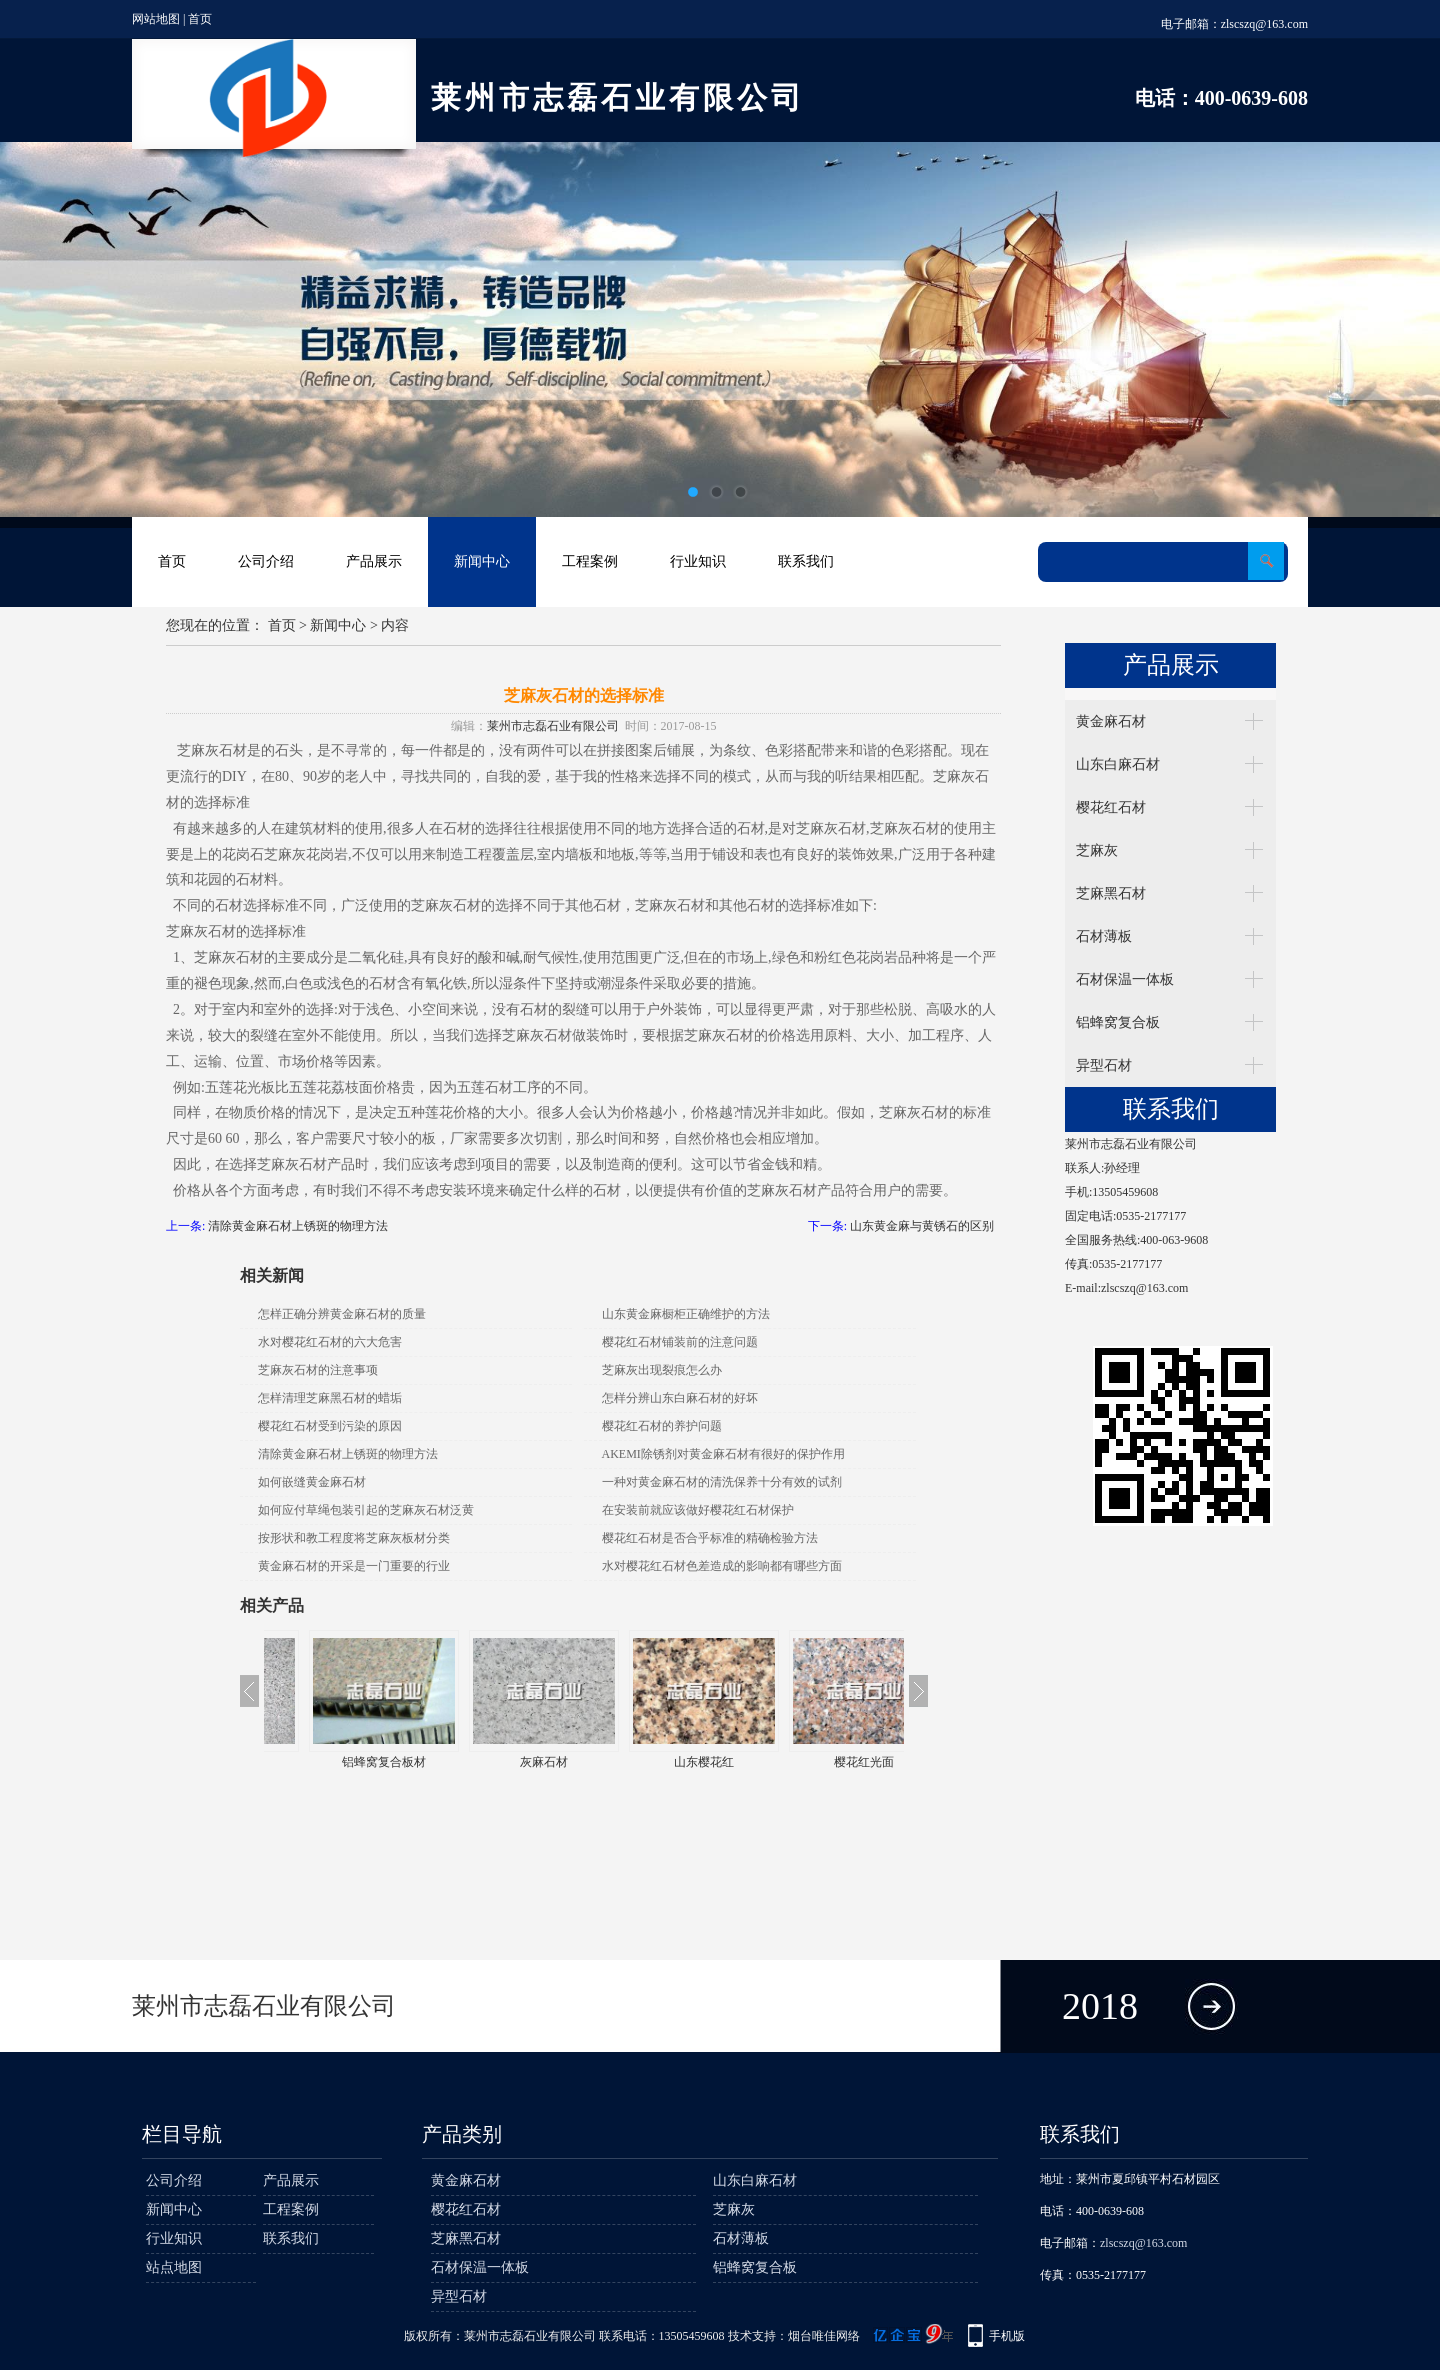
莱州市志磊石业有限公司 (553, 726)
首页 (200, 19)
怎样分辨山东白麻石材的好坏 (680, 1398)
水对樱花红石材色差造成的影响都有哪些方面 (722, 1566)
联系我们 (806, 561)
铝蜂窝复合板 (1118, 1022)
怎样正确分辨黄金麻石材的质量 (342, 1314)
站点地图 (174, 2267)
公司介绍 (266, 561)
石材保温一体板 (1125, 979)
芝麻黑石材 (1111, 893)
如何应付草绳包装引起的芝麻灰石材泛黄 (366, 1510)
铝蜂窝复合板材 (504, 1762)
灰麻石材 (664, 1762)
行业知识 (698, 561)
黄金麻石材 (1111, 721)
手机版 (1007, 2336)
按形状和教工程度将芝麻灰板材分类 (354, 1538)
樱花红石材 (1111, 807)
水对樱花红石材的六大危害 (330, 1342)
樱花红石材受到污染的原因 (330, 1426)
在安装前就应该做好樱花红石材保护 (698, 1510)
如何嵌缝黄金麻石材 (312, 1482)
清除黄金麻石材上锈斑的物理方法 (298, 1226)
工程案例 (590, 561)
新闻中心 (482, 561)
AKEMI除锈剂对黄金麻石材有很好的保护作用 (723, 1454)
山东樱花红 (824, 1762)
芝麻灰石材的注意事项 (318, 1370)
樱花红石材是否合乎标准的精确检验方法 (710, 1538)
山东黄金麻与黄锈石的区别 (922, 1226)
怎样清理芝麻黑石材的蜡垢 (330, 1398)
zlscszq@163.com (1264, 24)
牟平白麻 (344, 1762)
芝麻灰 (1097, 850)
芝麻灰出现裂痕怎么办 (662, 1370)
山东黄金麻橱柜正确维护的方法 (686, 1314)
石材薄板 (1104, 936)
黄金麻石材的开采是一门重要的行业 (354, 1566)
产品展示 (374, 561)
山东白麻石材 (1118, 764)
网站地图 (156, 19)
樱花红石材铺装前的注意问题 (680, 1342)
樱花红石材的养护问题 (662, 1426)
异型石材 (1104, 1065)
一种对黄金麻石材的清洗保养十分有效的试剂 (722, 1482)
